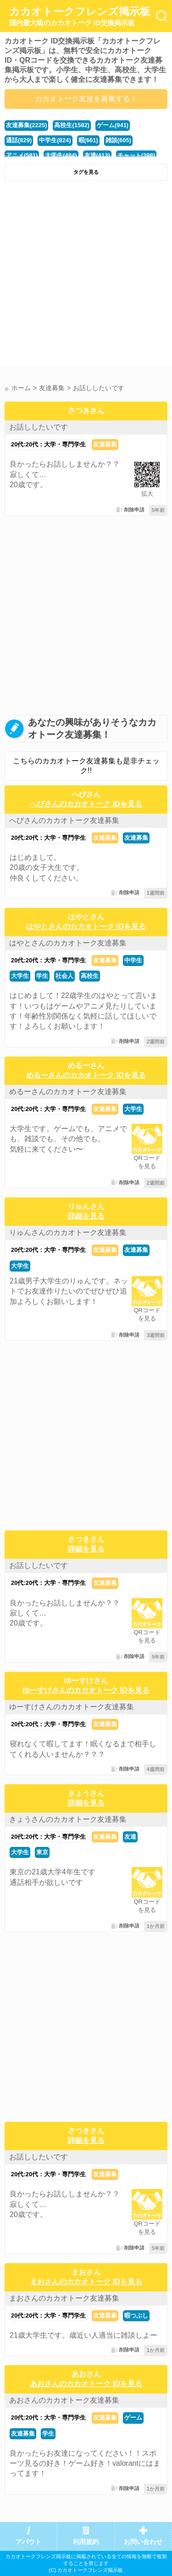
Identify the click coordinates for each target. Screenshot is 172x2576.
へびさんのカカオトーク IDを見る (86, 804)
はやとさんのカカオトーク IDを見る (85, 926)
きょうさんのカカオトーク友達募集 (68, 1819)
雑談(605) (118, 140)
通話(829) (19, 140)
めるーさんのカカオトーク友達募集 (68, 1091)
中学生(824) (55, 140)
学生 (42, 975)
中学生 (133, 960)
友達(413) (97, 155)
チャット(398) (136, 155)
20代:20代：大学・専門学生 (48, 444)
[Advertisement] (86, 275)
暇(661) (88, 140)
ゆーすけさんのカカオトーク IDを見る (85, 1690)
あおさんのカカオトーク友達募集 (64, 2400)
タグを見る (86, 172)
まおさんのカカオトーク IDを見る (86, 2282)
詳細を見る (86, 1216)
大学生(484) (61, 155)
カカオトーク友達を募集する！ (86, 98)
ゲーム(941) (112, 125)
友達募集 (105, 444)
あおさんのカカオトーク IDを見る (86, 2384)
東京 (42, 1852)
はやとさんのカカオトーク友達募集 (68, 943)
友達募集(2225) (26, 125)
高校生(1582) (71, 125)
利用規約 (86, 2541)
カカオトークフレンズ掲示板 (79, 16)
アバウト (28, 2541)
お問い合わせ (143, 2541)
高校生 (90, 975)
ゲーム (133, 2417)
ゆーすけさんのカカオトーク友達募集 (71, 1707)
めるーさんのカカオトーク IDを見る (85, 1075)
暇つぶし (136, 2315)
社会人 (64, 975)
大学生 (20, 975)
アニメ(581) (22, 155)
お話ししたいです (38, 427)
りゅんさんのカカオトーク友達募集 (68, 1232)
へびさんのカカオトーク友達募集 (64, 820)
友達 (130, 1836)
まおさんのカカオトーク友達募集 (64, 2298)
